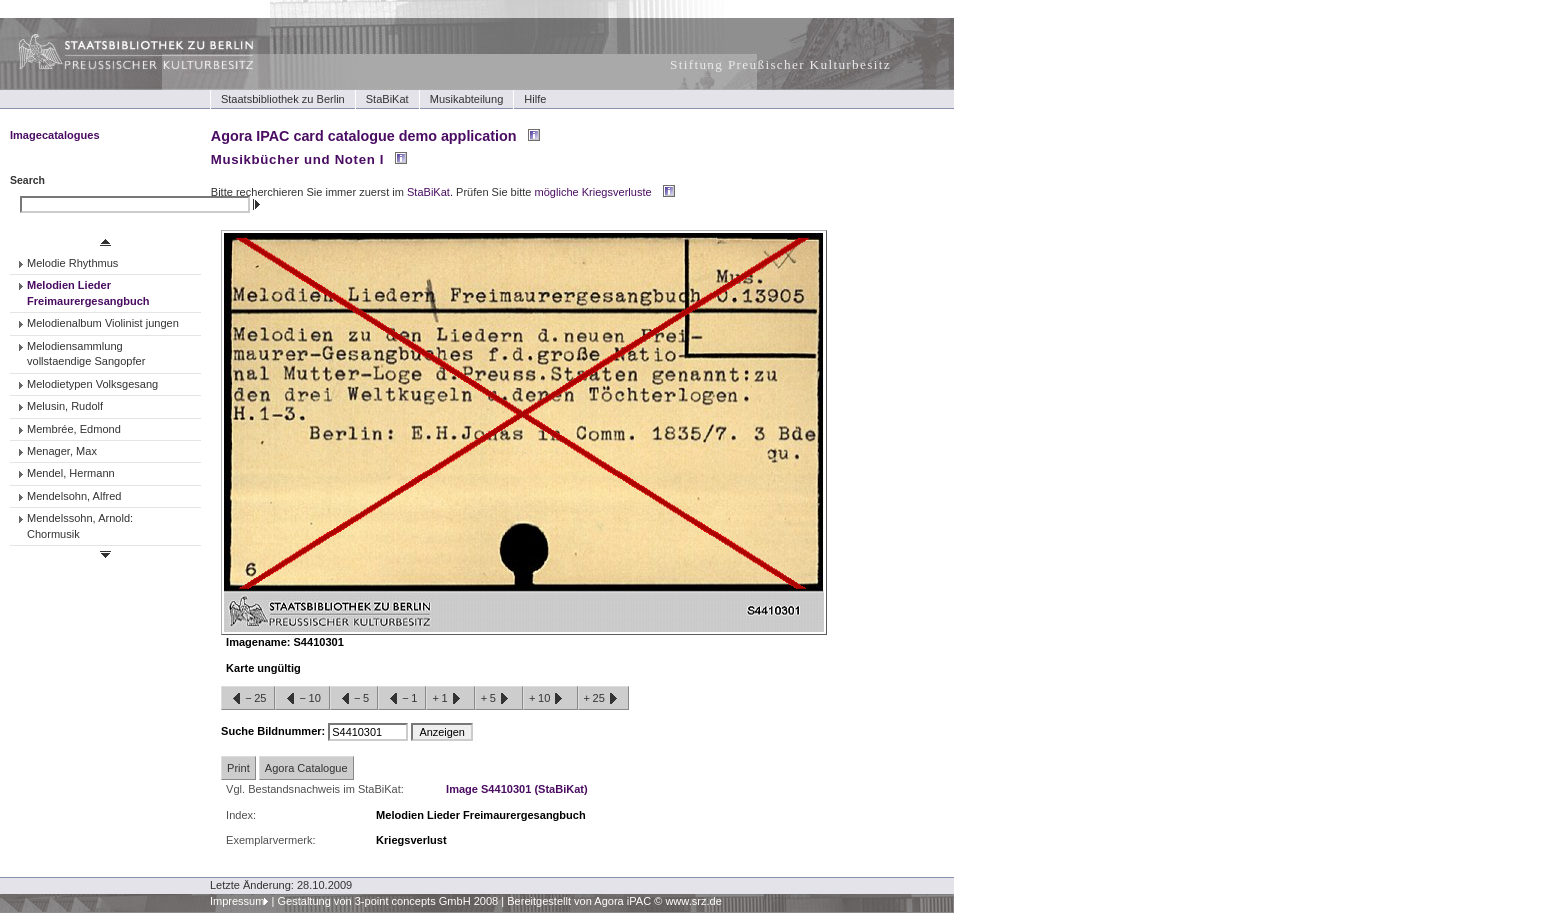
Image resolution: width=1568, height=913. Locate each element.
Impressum (237, 901)
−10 (302, 699)
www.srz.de (693, 901)
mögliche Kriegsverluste (593, 192)
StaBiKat (387, 99)
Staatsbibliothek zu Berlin (283, 99)
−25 (248, 699)
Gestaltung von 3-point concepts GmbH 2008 (387, 901)
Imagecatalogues (55, 135)
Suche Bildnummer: (274, 731)
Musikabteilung (467, 99)
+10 (550, 699)
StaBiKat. (430, 192)
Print (238, 768)
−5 (354, 699)
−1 (402, 699)
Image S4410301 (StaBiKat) (517, 789)
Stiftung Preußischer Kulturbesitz (780, 64)
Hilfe (535, 99)
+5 (499, 699)
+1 (450, 699)
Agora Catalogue (306, 768)
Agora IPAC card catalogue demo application (364, 136)
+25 (603, 699)
